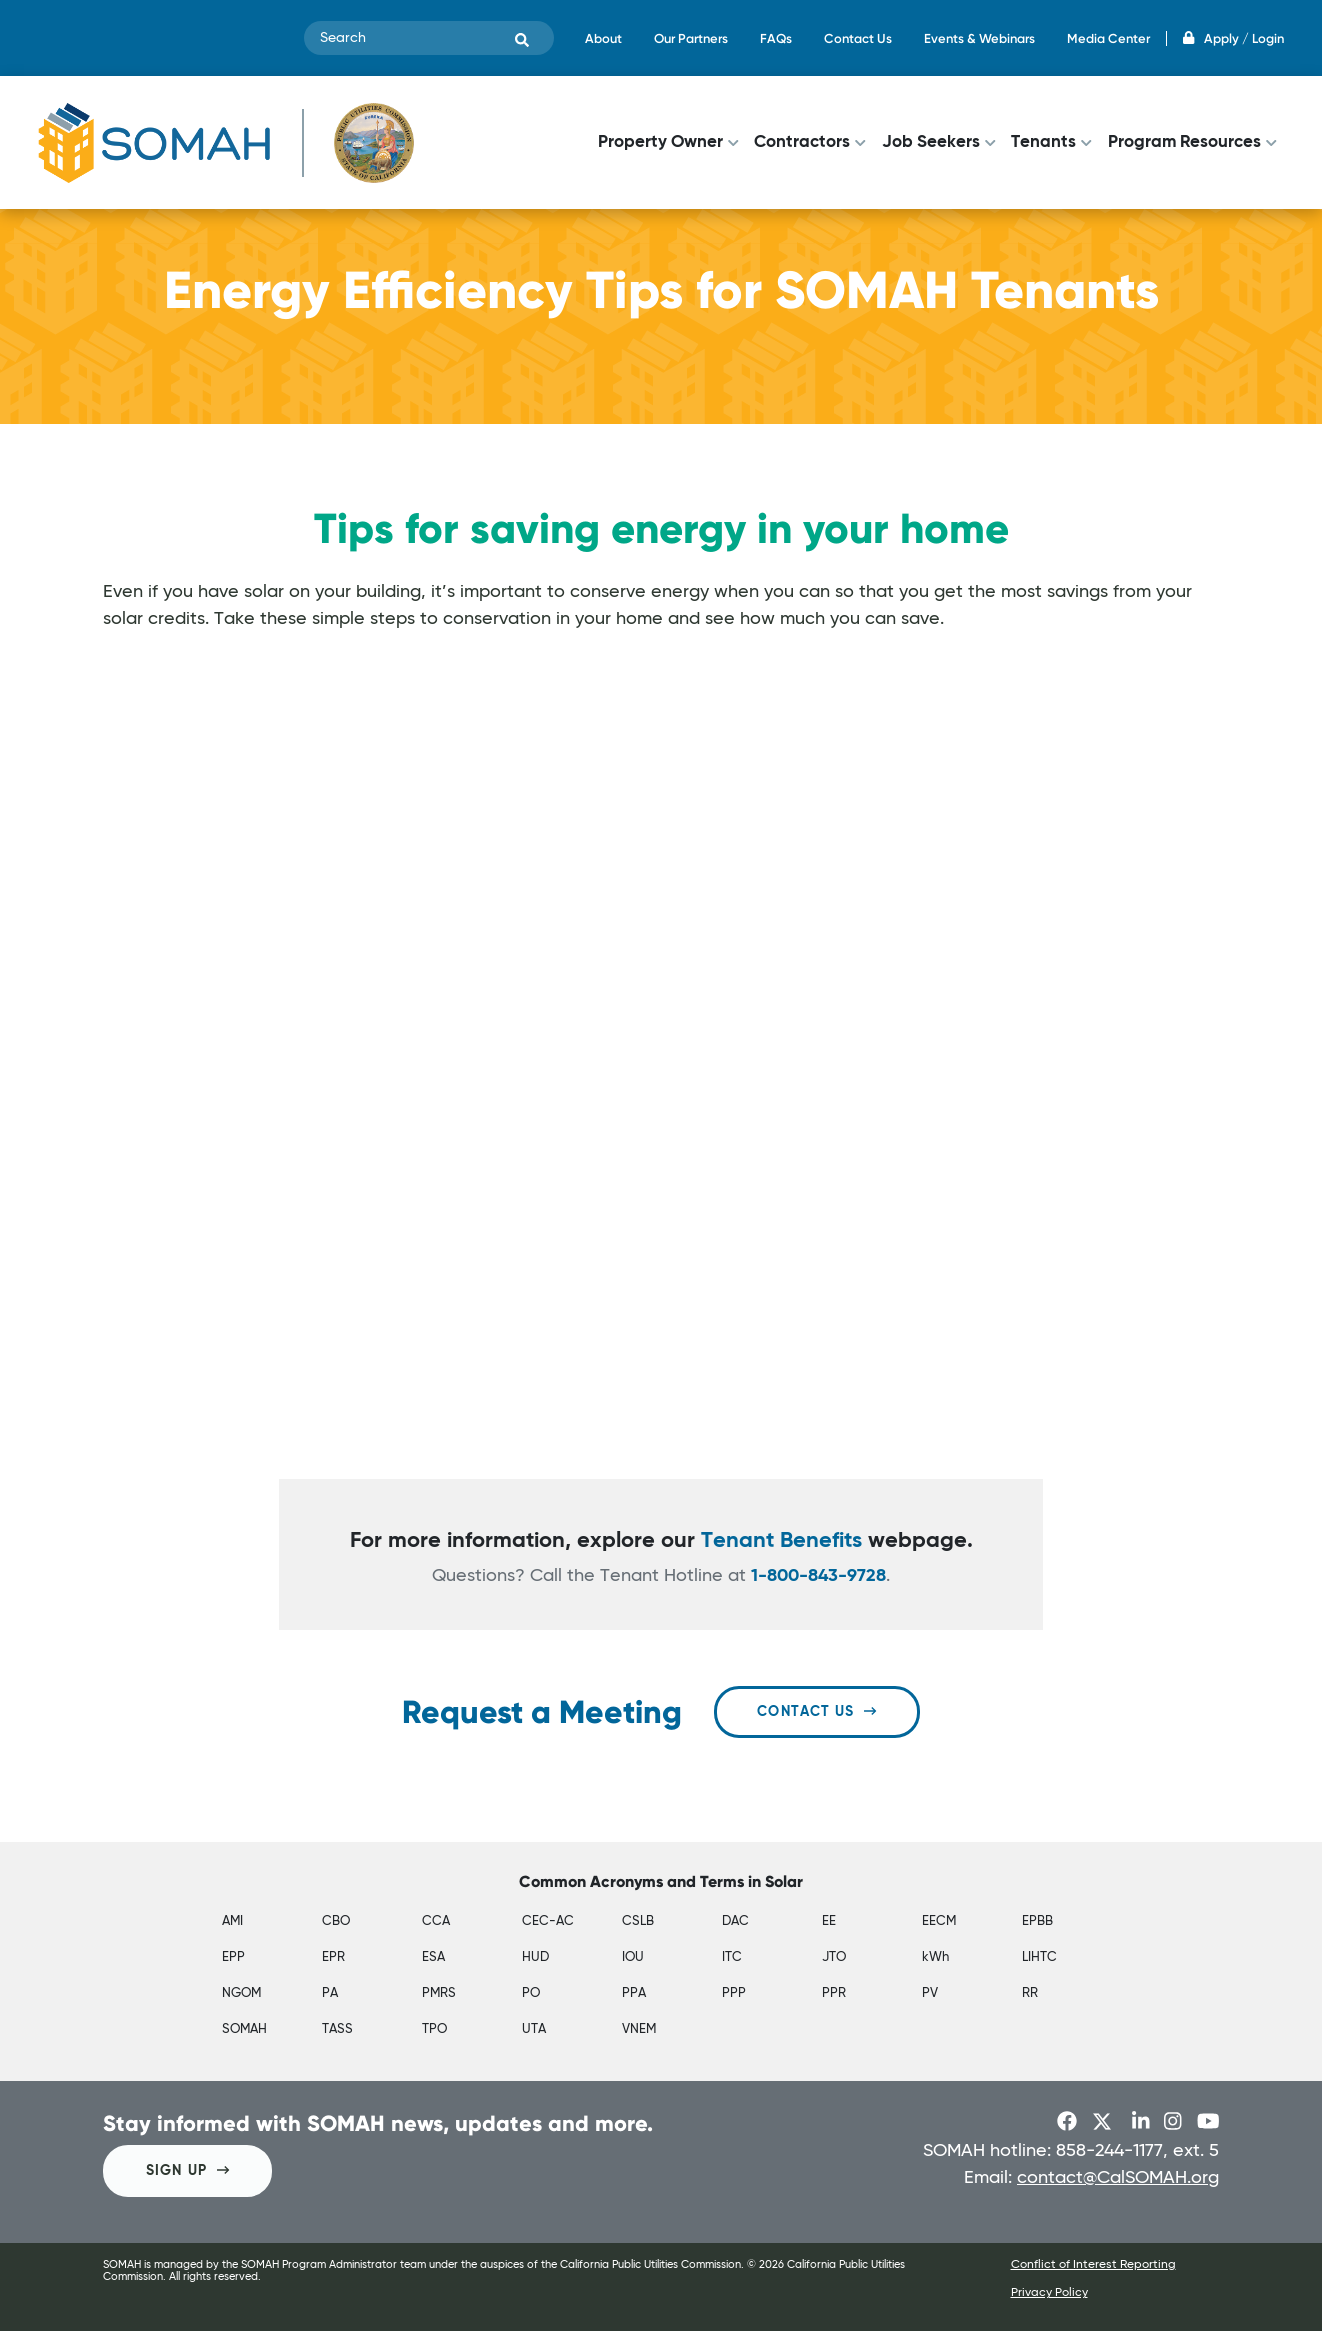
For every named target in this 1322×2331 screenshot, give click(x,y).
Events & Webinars (979, 38)
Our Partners (691, 38)
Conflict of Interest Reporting (1093, 2265)
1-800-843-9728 (818, 1576)
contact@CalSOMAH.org (1118, 2178)
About (603, 38)
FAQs (776, 38)
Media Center (1108, 38)
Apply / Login (1233, 38)
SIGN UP (187, 2170)
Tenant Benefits (781, 1541)
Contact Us (858, 38)
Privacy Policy (1049, 2293)
